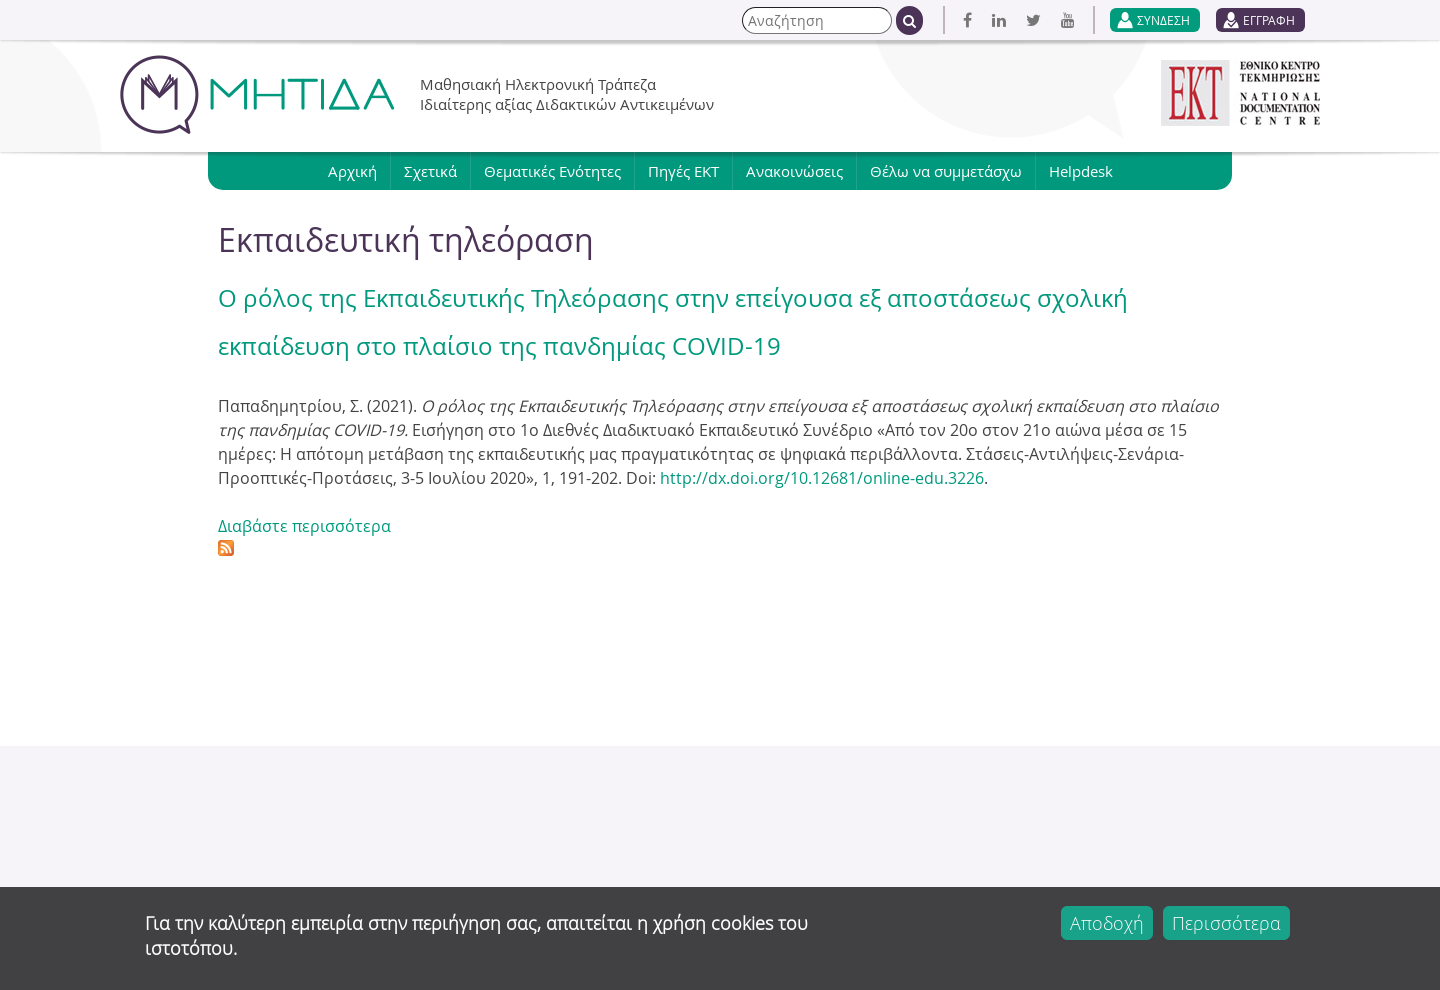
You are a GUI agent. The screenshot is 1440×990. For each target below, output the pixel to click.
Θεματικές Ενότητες (552, 171)
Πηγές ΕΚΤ (683, 171)
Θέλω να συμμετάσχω (946, 171)
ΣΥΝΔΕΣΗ (1163, 20)
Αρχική (352, 171)
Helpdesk (1081, 171)
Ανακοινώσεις (794, 171)
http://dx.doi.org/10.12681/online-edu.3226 (822, 478)
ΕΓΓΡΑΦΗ (1269, 20)
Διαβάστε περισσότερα (304, 526)
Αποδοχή (1107, 923)
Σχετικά (430, 171)
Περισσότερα (1226, 923)
